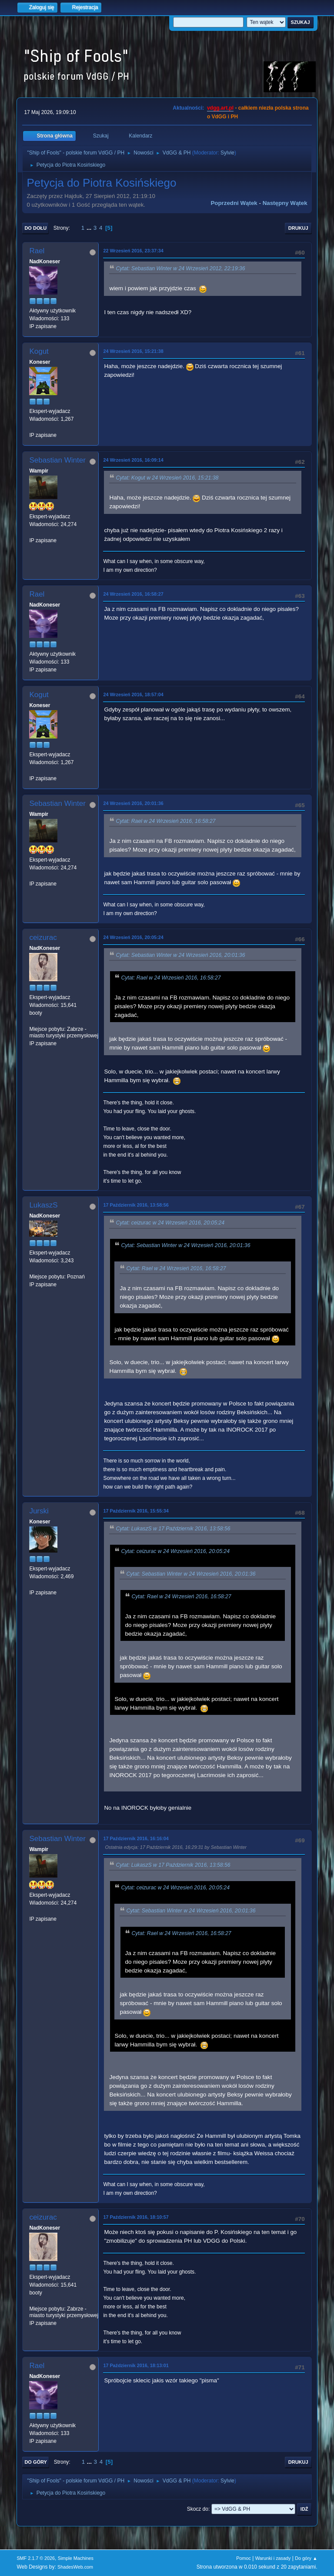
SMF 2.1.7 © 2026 (36, 2558)
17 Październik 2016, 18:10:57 (135, 2217)
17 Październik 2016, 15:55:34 (135, 1510)
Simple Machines (76, 2558)
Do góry (35, 2462)
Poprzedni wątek (233, 203)
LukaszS (43, 1205)
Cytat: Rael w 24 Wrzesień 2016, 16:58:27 (165, 821)
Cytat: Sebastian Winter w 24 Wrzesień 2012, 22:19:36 (180, 268)
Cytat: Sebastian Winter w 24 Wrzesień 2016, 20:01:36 (180, 955)
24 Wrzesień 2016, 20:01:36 (133, 803)
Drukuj (298, 228)
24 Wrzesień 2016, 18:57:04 (133, 694)
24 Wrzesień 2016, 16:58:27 (133, 594)
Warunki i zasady (273, 2558)
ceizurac (43, 937)
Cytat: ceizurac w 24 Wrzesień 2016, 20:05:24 (170, 1223)
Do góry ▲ (306, 2558)
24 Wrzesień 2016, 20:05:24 (133, 937)
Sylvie (227, 153)
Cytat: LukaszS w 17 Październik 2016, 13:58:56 (173, 1529)
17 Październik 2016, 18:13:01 (135, 2365)
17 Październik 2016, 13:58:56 (135, 1205)
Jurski (38, 1511)
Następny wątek (285, 203)
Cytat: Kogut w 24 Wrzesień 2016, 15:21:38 (167, 478)
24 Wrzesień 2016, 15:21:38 (133, 351)
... (90, 228)
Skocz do (197, 2509)
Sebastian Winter (57, 460)
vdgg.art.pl (220, 108)
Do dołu (35, 228)
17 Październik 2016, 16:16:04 (135, 1838)
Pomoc (243, 2558)
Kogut (38, 351)
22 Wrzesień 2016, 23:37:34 (133, 250)
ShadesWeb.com (75, 2566)
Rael (36, 251)
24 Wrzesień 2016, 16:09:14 (133, 460)
